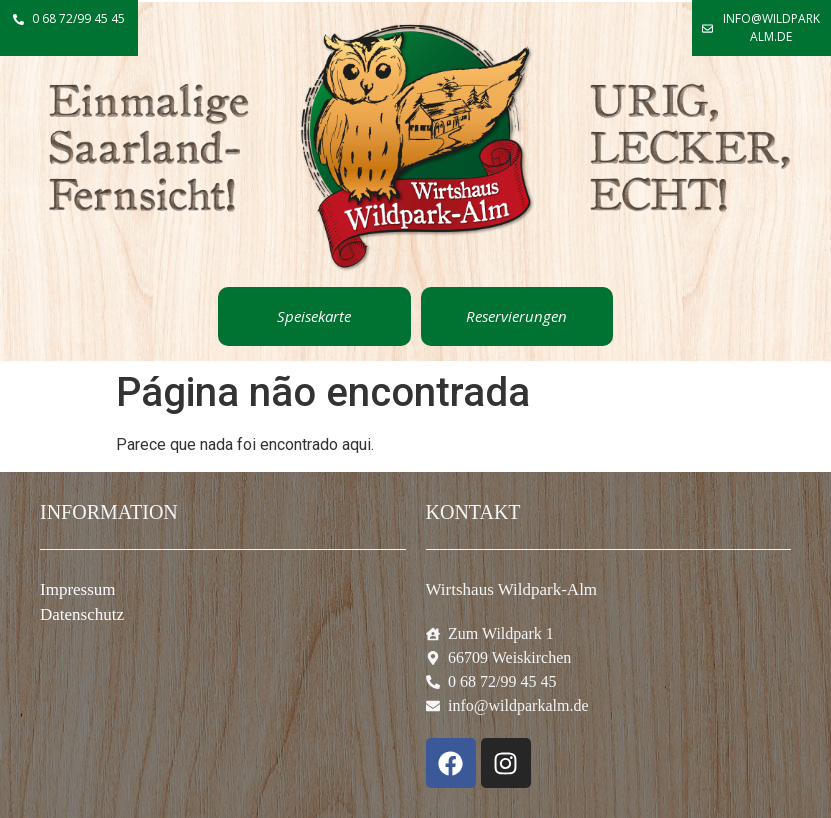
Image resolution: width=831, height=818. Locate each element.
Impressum (78, 589)
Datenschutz (82, 614)
